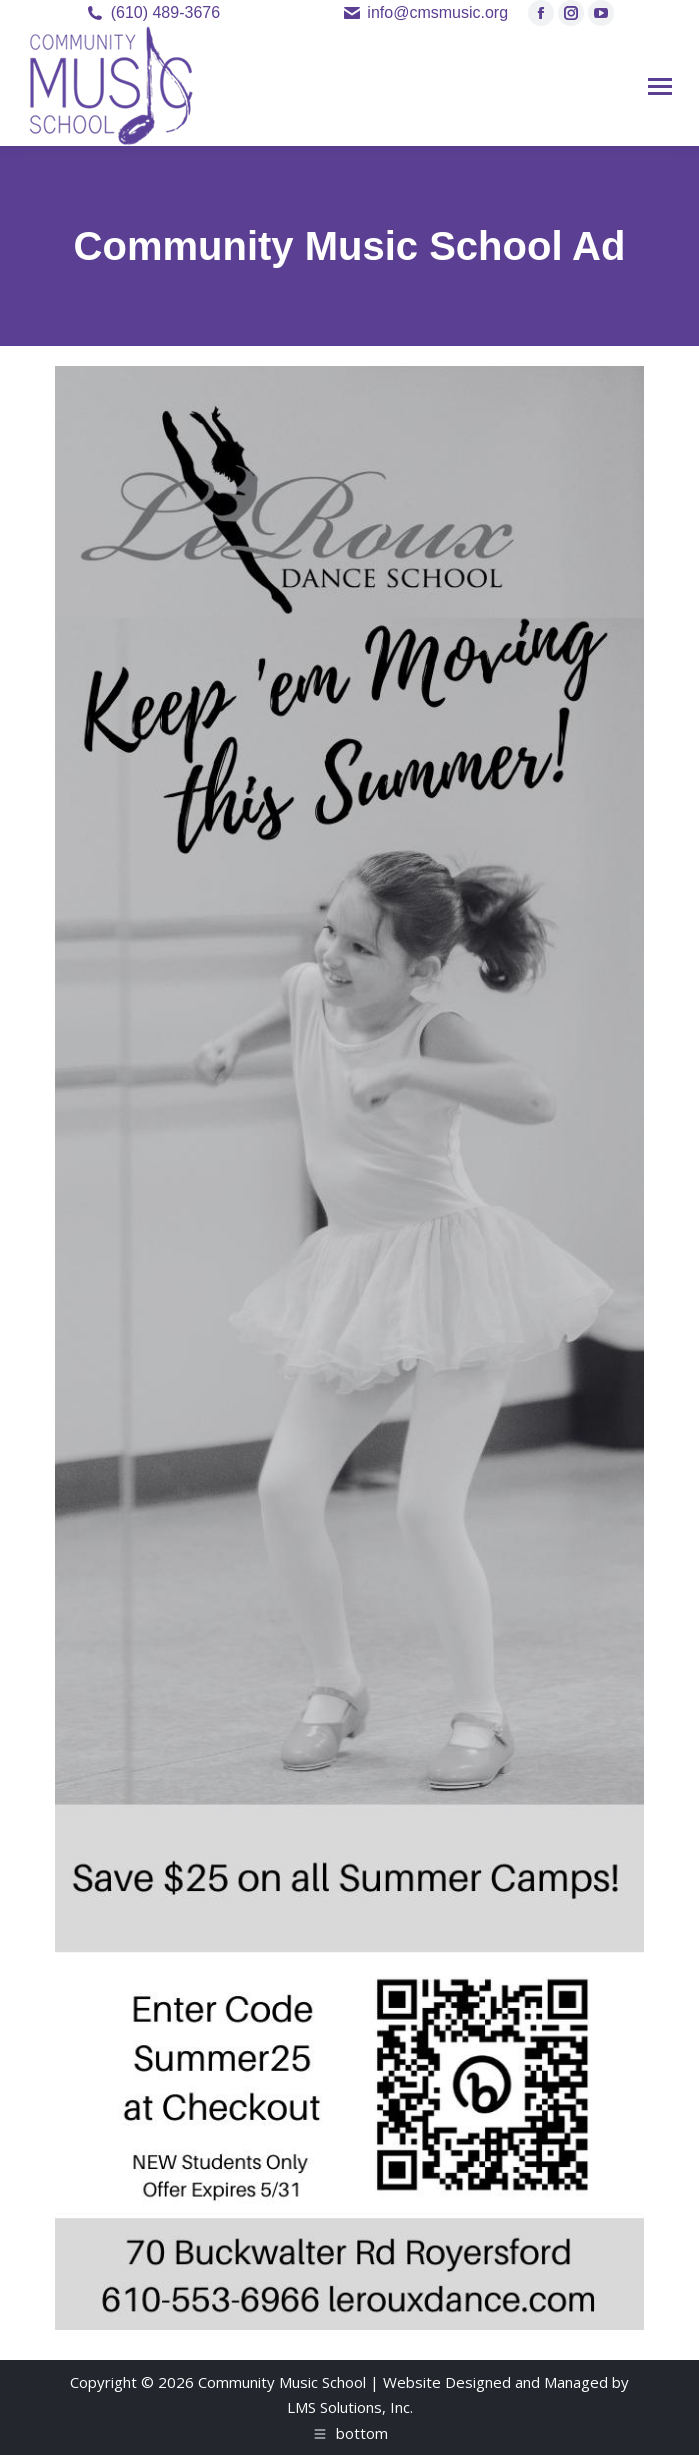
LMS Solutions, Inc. (350, 2407)
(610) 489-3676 (165, 12)
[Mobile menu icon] (660, 86)
